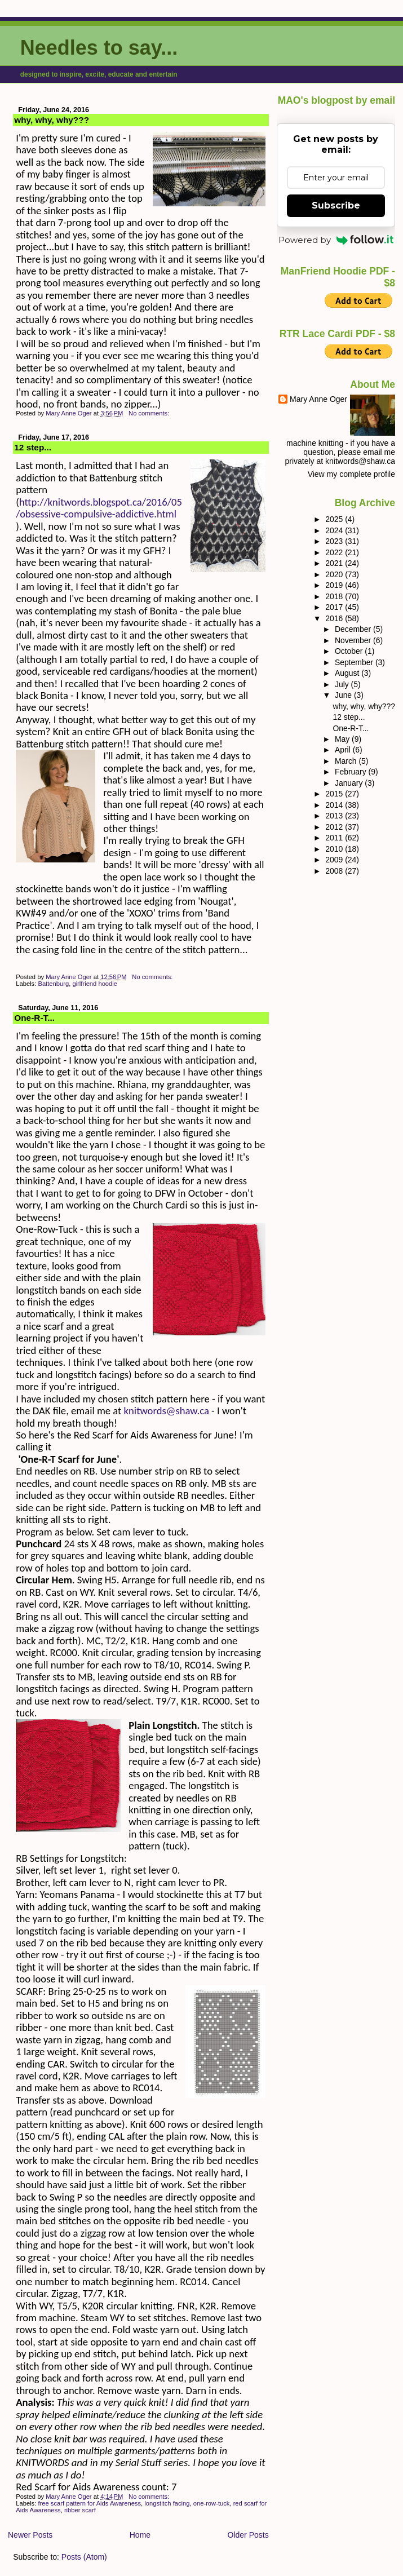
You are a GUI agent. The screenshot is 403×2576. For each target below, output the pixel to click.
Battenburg (53, 983)
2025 (335, 519)
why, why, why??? (51, 120)
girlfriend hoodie (94, 983)
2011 (335, 837)
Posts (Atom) (84, 2556)
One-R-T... (34, 1018)
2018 (335, 596)
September (355, 662)
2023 (335, 541)
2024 (335, 530)
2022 (335, 552)
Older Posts (248, 2534)
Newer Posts (30, 2534)
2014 (335, 804)
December (354, 629)
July (343, 684)
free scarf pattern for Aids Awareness (89, 2503)
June (344, 695)
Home (140, 2534)
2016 (335, 618)
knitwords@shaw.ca (166, 1410)
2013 (335, 815)
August (348, 673)
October (350, 651)
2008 (335, 870)
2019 (335, 585)
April (344, 749)
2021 (335, 563)
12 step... (32, 447)
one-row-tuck (211, 2503)
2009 (335, 859)
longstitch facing (166, 2503)
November (354, 640)
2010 (335, 848)
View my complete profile (351, 474)
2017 (335, 607)
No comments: (150, 413)
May (343, 738)
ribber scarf (80, 2510)
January (350, 782)
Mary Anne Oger (318, 399)
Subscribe (336, 205)
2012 (335, 826)
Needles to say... (99, 47)
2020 (335, 574)
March (347, 760)
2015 (335, 793)
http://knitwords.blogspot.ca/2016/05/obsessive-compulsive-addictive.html (99, 507)
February (352, 771)
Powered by (335, 239)
